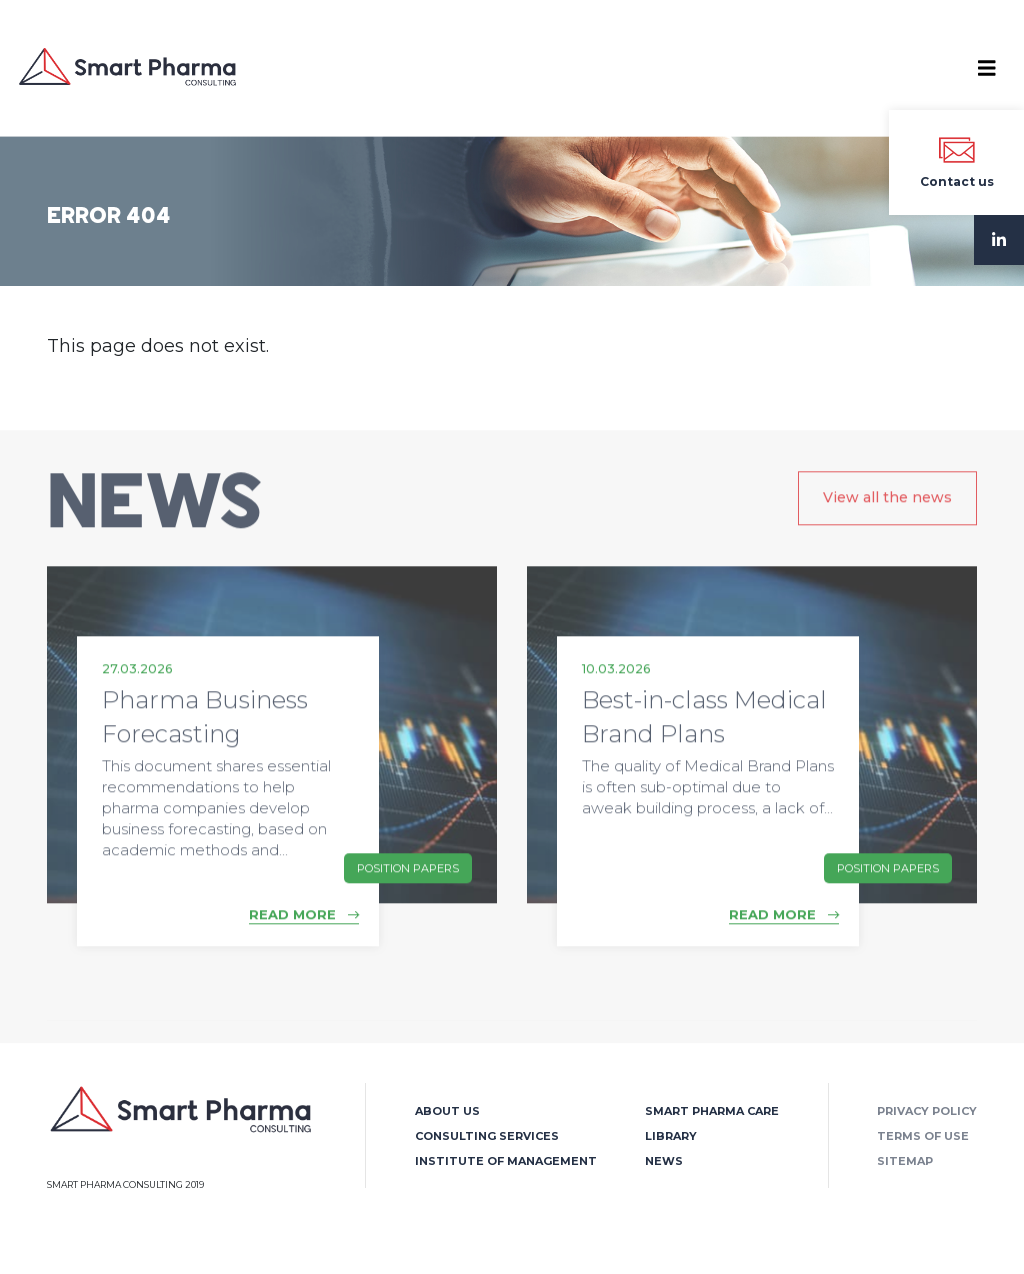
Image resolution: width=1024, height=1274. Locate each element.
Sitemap (905, 1161)
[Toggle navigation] (987, 68)
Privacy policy (927, 1111)
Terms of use (923, 1136)
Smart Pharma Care (712, 1111)
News (664, 1161)
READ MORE (304, 927)
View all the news (887, 510)
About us (447, 1111)
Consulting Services (487, 1136)
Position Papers (408, 880)
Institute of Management (506, 1161)
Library (671, 1136)
